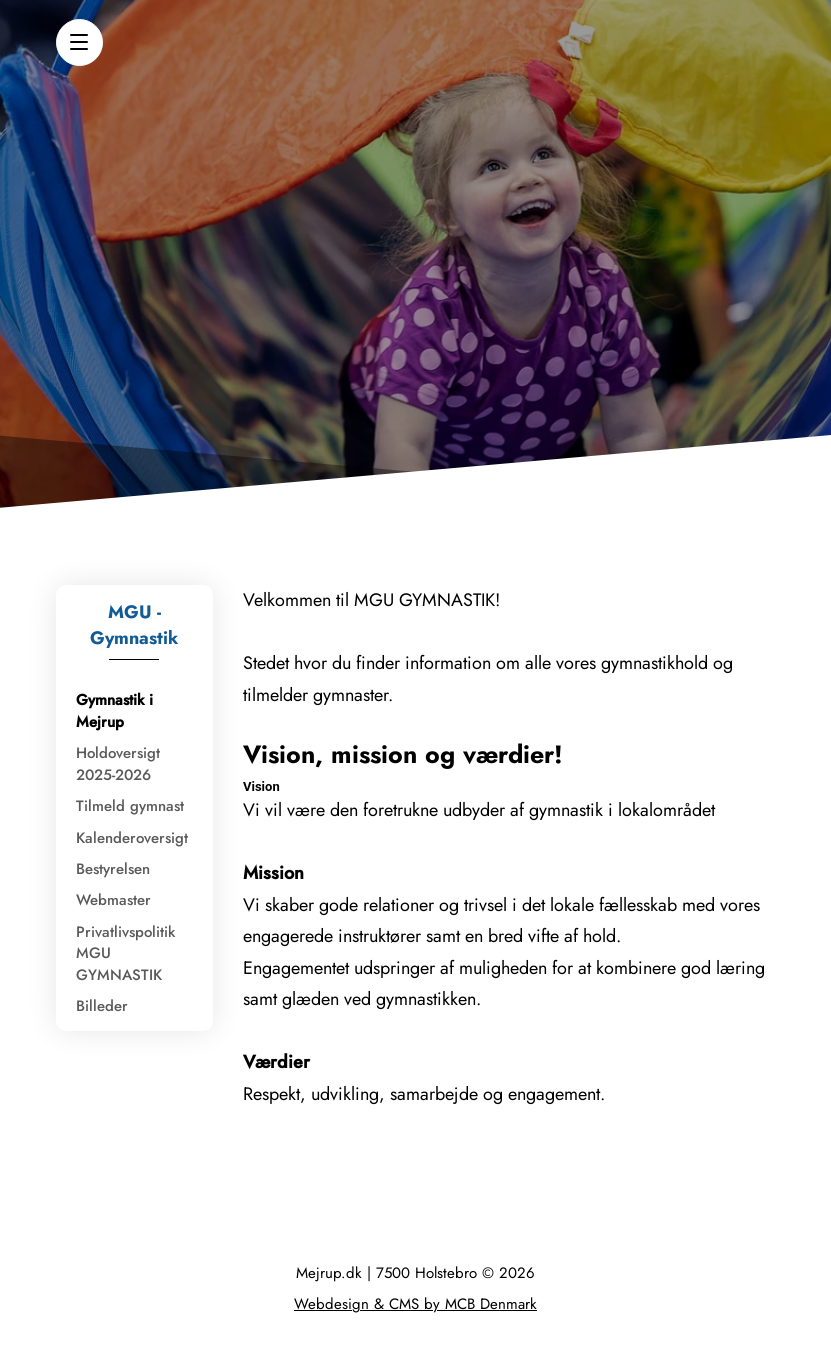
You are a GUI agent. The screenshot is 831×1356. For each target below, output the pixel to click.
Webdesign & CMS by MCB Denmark (415, 1304)
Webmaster (113, 900)
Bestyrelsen (113, 869)
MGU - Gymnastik (134, 625)
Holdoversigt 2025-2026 (118, 763)
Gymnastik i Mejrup (114, 710)
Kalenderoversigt (132, 838)
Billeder (102, 1006)
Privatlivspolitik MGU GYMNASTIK (125, 953)
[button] (79, 42)
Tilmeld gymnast (130, 806)
